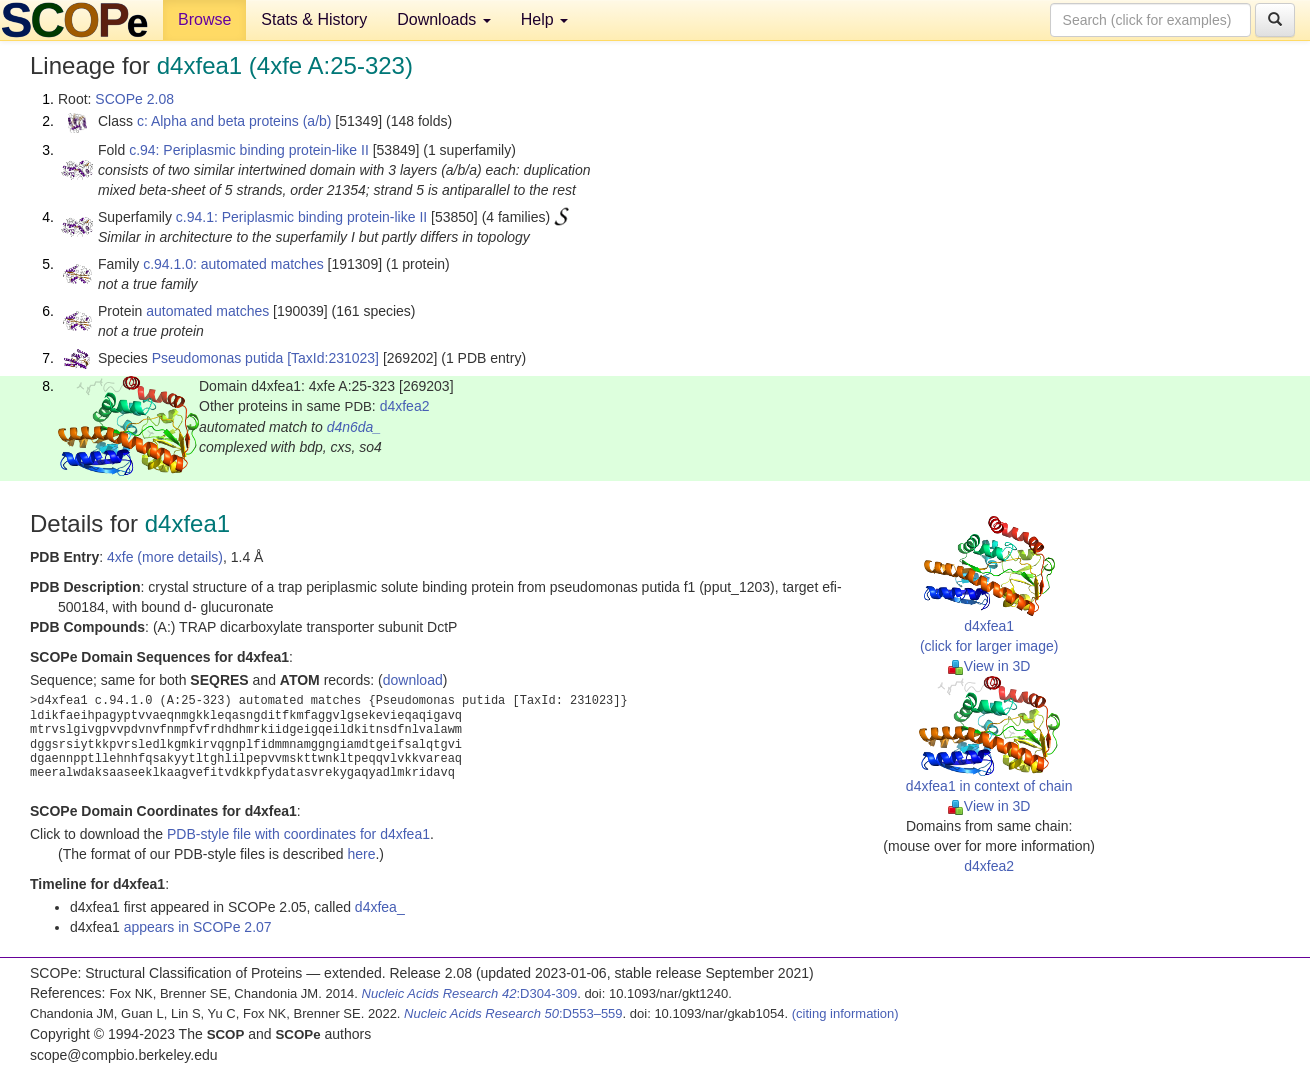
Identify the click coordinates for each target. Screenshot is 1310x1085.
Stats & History (314, 19)
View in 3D (989, 666)
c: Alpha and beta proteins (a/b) (234, 121)
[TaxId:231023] (333, 358)
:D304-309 (470, 993)
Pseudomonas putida (218, 358)
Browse (204, 19)
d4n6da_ (354, 427)
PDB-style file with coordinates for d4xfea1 (298, 834)
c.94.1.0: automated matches (233, 264)
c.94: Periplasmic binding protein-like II (249, 150)
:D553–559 (513, 1013)
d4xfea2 (405, 406)
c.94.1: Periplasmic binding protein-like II (301, 217)
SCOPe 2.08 (134, 99)
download (413, 680)
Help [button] (544, 19)
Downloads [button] (444, 19)
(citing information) (845, 1013)
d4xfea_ (380, 907)
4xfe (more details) (165, 557)
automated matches (207, 311)
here (361, 854)
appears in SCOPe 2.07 (198, 927)
